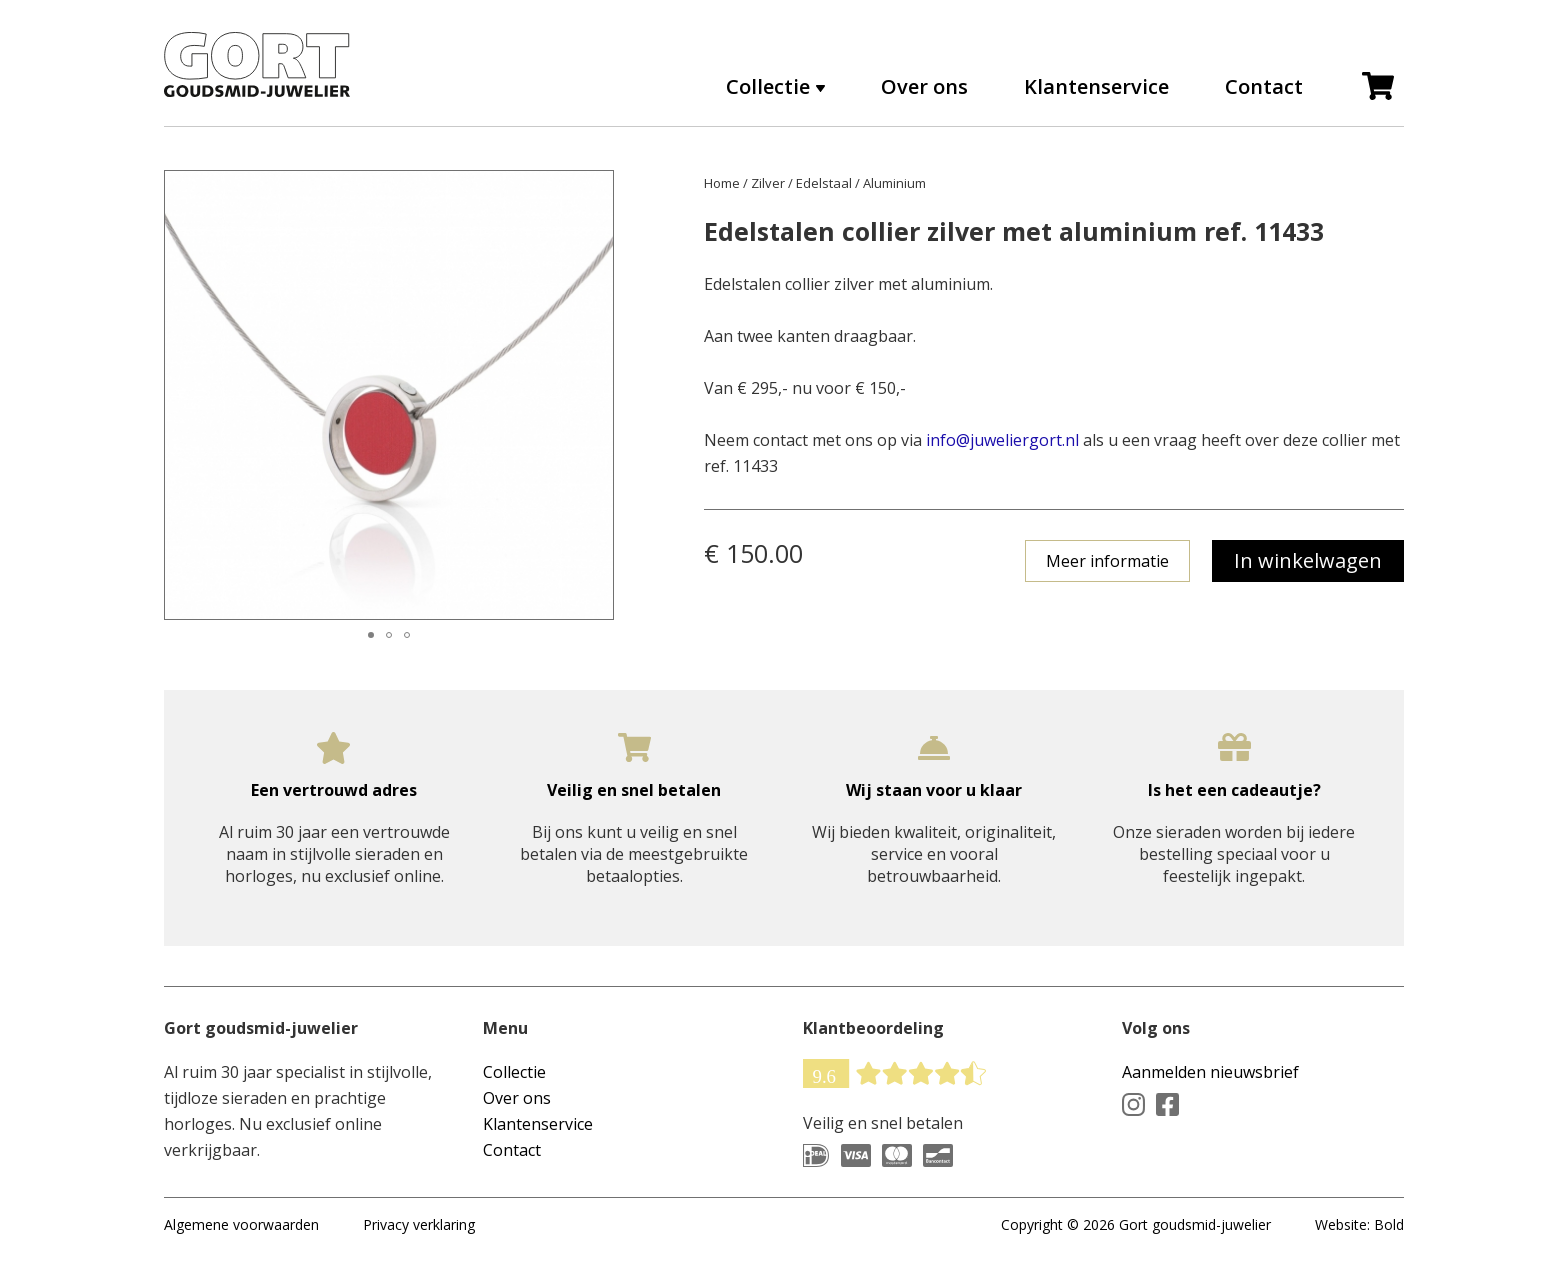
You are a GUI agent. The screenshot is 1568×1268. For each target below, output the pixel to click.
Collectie (768, 87)
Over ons (924, 87)
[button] (183, 395)
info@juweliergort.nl (1002, 440)
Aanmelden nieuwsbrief (1210, 1072)
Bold (1389, 1224)
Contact (1264, 87)
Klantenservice (1096, 87)
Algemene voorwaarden (241, 1224)
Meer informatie (1107, 561)
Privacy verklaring (419, 1224)
